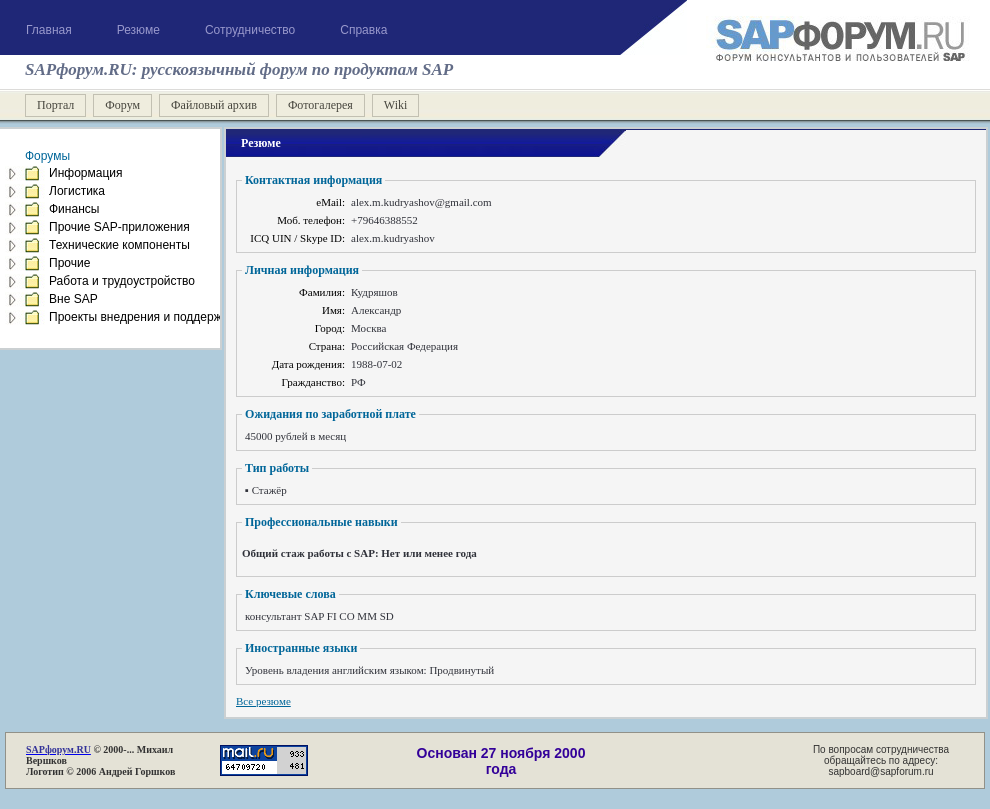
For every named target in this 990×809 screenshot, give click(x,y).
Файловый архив (214, 105)
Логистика (77, 191)
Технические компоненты (119, 245)
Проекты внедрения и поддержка (141, 317)
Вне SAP (73, 299)
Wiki (396, 105)
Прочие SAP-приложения (119, 227)
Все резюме (263, 701)
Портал (55, 105)
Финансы (74, 209)
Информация (85, 173)
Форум (122, 105)
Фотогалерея (320, 105)
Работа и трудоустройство (122, 281)
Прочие (69, 263)
